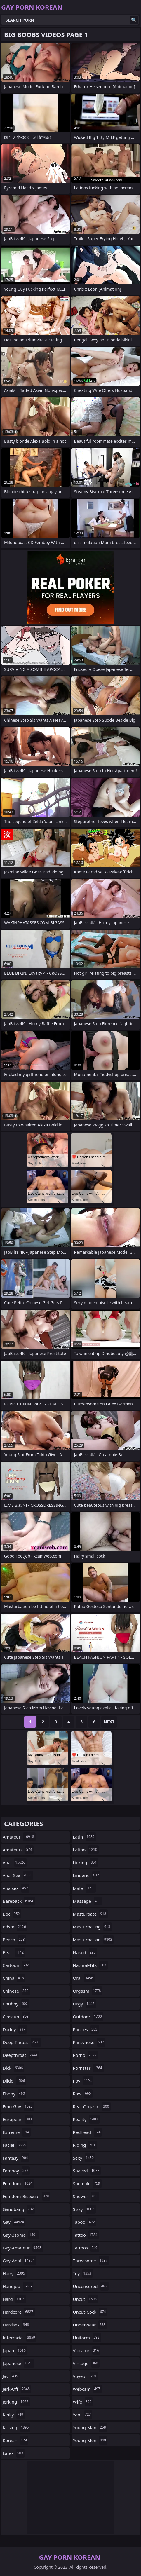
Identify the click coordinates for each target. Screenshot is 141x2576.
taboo (84, 2222)
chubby (16, 2003)
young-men (90, 2440)
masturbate (90, 1913)
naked (85, 1952)
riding (85, 2145)
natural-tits (90, 1965)
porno (85, 2055)
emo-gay (18, 2106)
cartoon (16, 1965)
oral (84, 1978)
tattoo (86, 2234)
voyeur (85, 2376)
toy (83, 2273)
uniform (87, 2337)
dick (13, 2068)
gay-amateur (23, 2247)
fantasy (16, 2157)
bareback (19, 1901)
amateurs (18, 1849)
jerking (16, 2401)
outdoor (88, 2016)
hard (14, 2299)
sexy (84, 2157)
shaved (87, 2170)
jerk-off (17, 2389)
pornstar (88, 2068)
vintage (86, 2363)
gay (14, 2222)
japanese (18, 2363)
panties (86, 2029)
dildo (14, 2080)
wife (83, 2401)
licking (85, 1862)
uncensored (91, 2286)
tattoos (86, 2247)
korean (15, 2440)
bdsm (15, 1926)
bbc (12, 1913)
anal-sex (18, 1875)
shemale (87, 2183)
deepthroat (21, 2055)
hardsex (16, 2324)
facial (15, 2145)
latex (14, 2453)
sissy (84, 2209)
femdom (18, 2183)
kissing (16, 2427)
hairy (15, 2273)
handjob (18, 2286)
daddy (15, 2029)
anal (15, 1862)
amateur (19, 1836)
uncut (85, 2299)
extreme (17, 2132)
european (18, 2119)
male (84, 1888)
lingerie (87, 1875)
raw (83, 2093)
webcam (87, 2389)
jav (11, 2376)
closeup (16, 2016)
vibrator (87, 2350)
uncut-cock (90, 2312)
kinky (14, 2414)
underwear (90, 2324)
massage (87, 1901)
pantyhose (89, 2042)
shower (86, 2196)
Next (109, 1721)
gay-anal (19, 2260)
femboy (16, 2170)
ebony (14, 2093)
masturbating (92, 1926)
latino (86, 1849)
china (14, 1978)
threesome (91, 2260)
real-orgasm (92, 2106)
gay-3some (21, 2234)
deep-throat (22, 2042)
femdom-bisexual (26, 2196)
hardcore (19, 2312)
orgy (84, 2003)
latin (84, 1836)
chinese (16, 1990)
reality (86, 2119)
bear (14, 1952)
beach (14, 1939)
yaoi (83, 2414)
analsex (16, 1888)
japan (15, 2350)
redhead (87, 2132)
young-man (90, 2427)
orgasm (87, 1990)
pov (83, 2080)
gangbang (19, 2209)
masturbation (93, 1939)
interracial (19, 2337)
